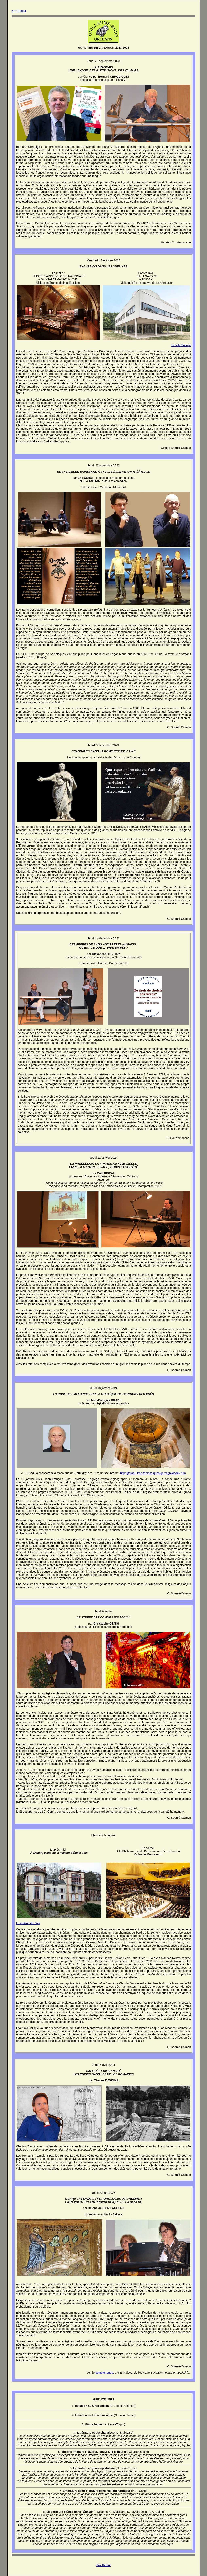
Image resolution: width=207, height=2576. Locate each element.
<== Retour (19, 10)
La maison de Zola (28, 1923)
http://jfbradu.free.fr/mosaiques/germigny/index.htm (153, 1473)
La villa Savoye (181, 345)
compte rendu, (104, 2372)
